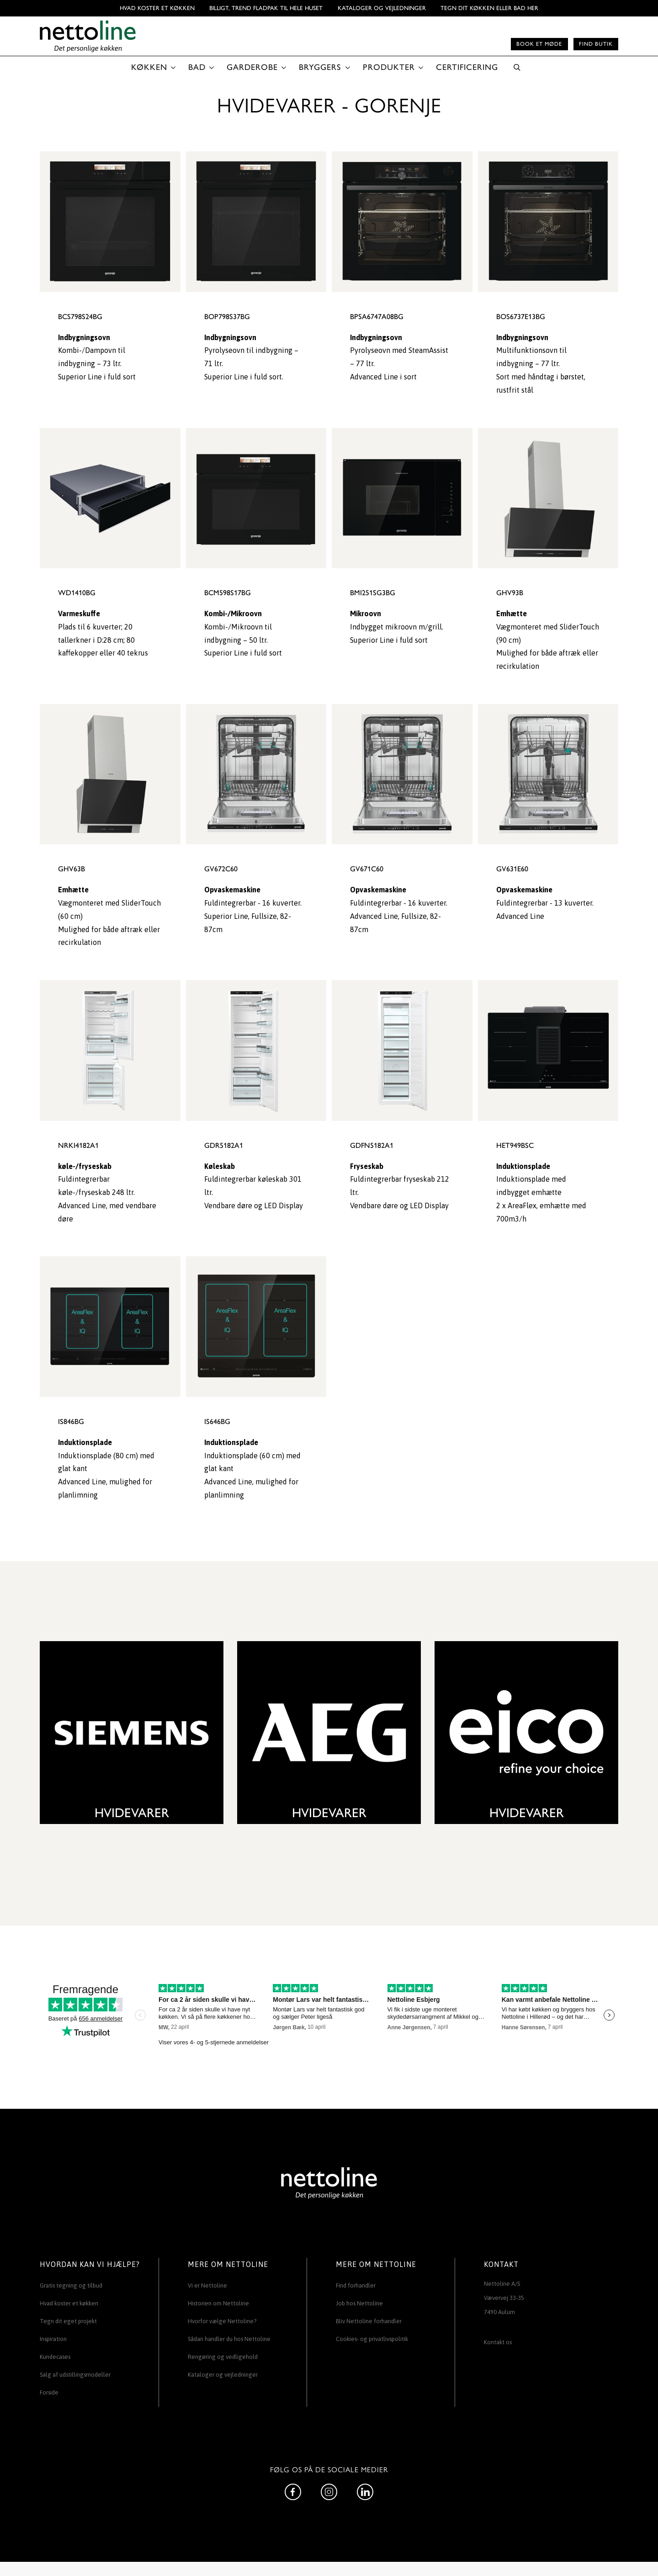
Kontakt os (498, 2342)
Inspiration (53, 2339)
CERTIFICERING (467, 67)
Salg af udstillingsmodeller (75, 2374)
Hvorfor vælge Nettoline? (222, 2321)
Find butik (596, 44)
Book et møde (539, 44)
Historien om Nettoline (218, 2303)
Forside (49, 2392)
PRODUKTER (389, 67)
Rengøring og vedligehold (223, 2356)
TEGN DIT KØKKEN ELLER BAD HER (489, 8)
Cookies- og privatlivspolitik (372, 2339)
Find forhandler (356, 2285)
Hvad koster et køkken (157, 8)
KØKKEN (149, 67)
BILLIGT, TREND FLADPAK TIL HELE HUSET (266, 8)
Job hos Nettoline (359, 2303)
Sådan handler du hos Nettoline (229, 2339)
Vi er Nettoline (207, 2285)
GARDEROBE (252, 67)
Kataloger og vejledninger (382, 8)
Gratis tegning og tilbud (71, 2285)
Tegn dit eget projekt (68, 2321)
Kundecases (55, 2356)
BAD (197, 67)
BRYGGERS (320, 67)
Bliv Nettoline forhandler (369, 2321)
